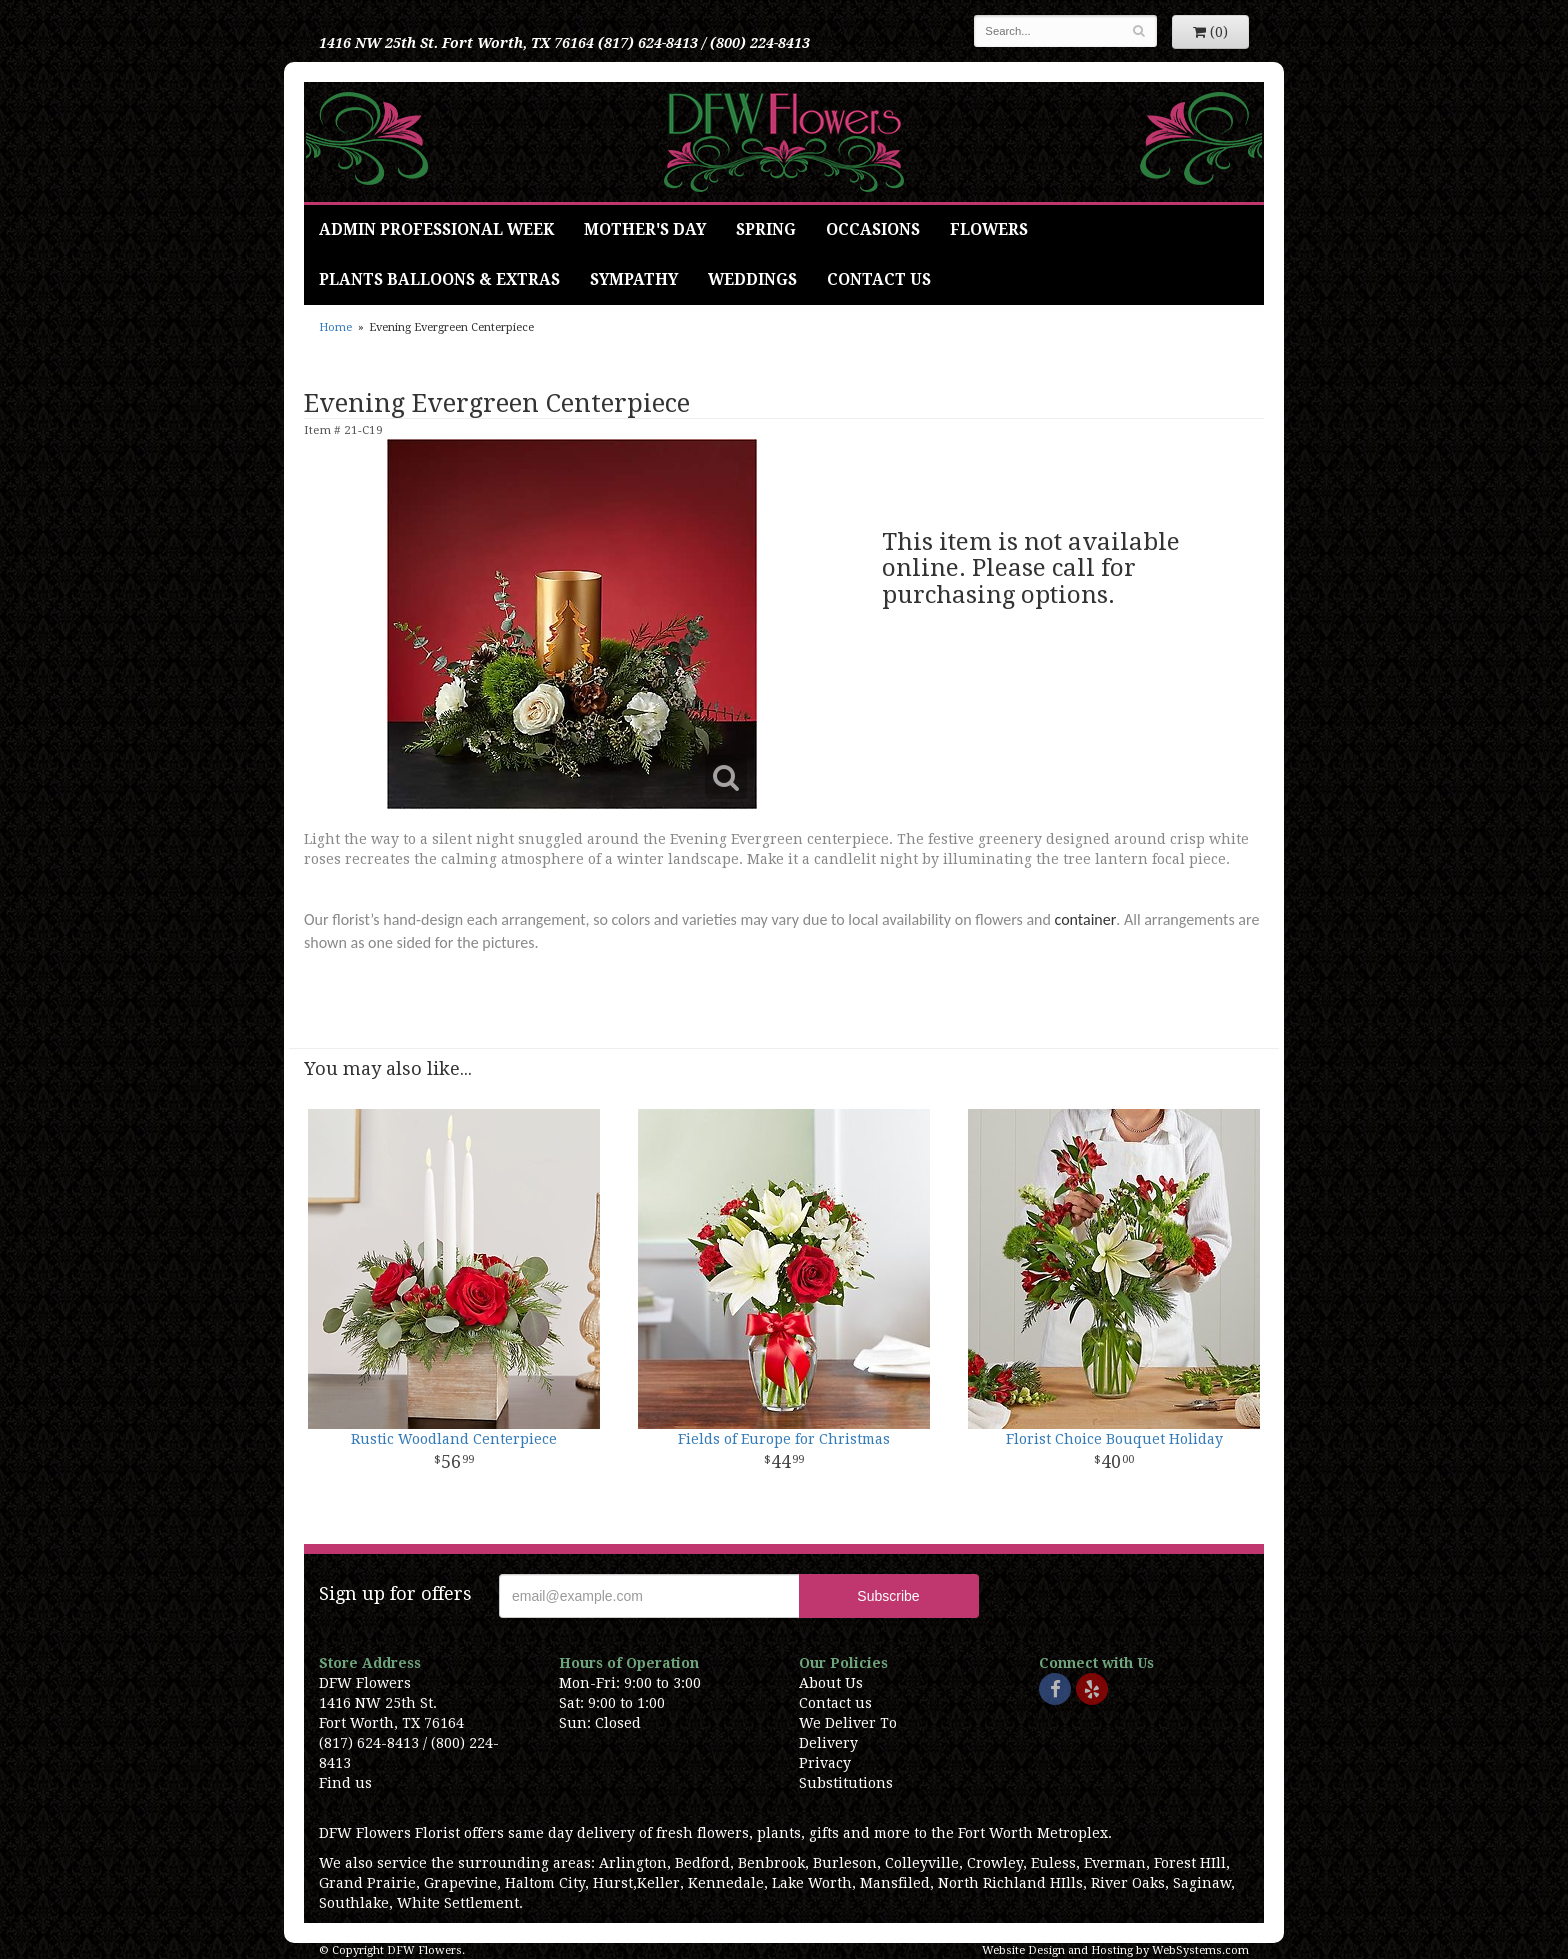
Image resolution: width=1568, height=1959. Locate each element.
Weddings (752, 280)
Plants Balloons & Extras (439, 280)
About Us (831, 1683)
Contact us (835, 1703)
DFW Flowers (784, 142)
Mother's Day (645, 230)
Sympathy (634, 280)
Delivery (828, 1743)
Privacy (825, 1763)
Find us (345, 1783)
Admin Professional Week (436, 230)
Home (335, 327)
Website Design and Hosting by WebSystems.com (1115, 1950)
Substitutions (846, 1783)
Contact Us (879, 280)
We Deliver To (848, 1723)
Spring (766, 230)
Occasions (873, 230)
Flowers (989, 230)
